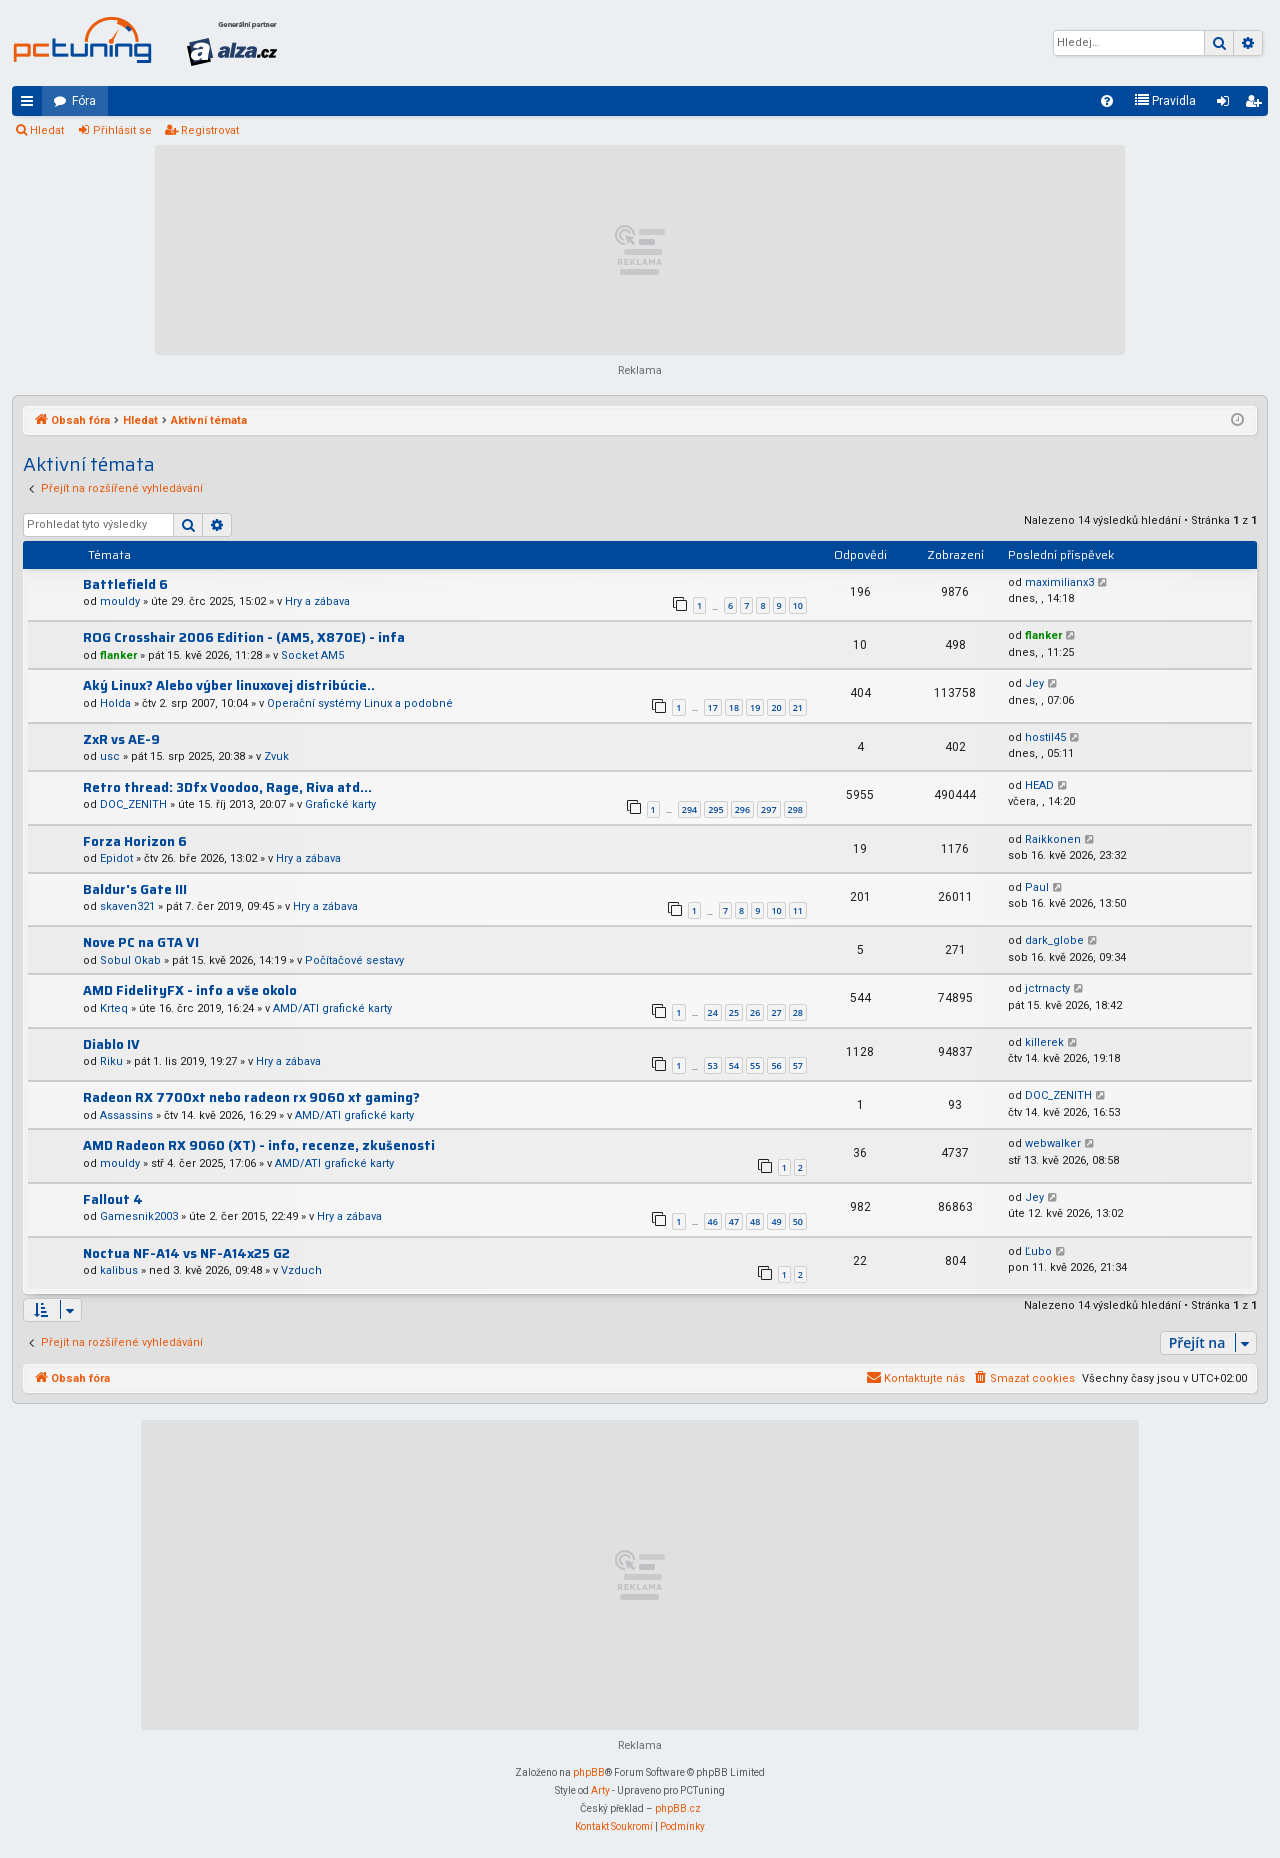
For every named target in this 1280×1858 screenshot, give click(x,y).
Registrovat (210, 130)
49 (776, 1221)
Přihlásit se (122, 130)
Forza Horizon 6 (135, 841)
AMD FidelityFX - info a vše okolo (190, 990)
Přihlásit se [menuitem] (1227, 105)
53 (713, 1065)
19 (755, 707)
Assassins (126, 1115)
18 (734, 707)
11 (798, 910)
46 (713, 1221)
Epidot (116, 858)
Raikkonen (1053, 839)
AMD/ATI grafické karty (332, 1008)
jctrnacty (1047, 988)
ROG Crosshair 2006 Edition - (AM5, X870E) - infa (244, 637)
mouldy (120, 601)
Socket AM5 (312, 655)
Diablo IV (111, 1044)
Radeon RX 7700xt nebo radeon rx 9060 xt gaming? (251, 1097)
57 (798, 1065)
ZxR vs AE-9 (121, 739)
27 (776, 1012)
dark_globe (1054, 940)
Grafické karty (340, 804)
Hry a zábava (317, 601)
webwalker (1053, 1143)
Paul (1037, 887)
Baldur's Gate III (135, 889)
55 (755, 1065)
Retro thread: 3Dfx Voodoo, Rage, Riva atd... (227, 787)
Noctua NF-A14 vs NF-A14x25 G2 (186, 1253)
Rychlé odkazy (31, 105)
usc (110, 756)
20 (776, 707)
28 (798, 1012)
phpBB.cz (678, 1808)
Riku (111, 1061)
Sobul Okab (130, 960)
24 (713, 1012)
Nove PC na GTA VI (141, 942)
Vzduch (301, 1270)
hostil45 (1045, 737)
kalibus (119, 1270)
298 (795, 809)
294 (689, 809)
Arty (600, 1790)
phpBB (589, 1772)
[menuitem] (1107, 101)
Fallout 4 (113, 1199)
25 (734, 1012)
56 (776, 1065)
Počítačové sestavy (354, 960)
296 (742, 809)
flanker (118, 655)
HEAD (1039, 785)
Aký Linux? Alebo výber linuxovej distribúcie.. (229, 685)
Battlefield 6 (125, 584)
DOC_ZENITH (133, 804)
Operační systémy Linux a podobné (360, 703)
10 (798, 605)
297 (768, 809)
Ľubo (1038, 1251)
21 (798, 707)
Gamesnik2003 (139, 1216)
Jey (1034, 683)
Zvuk (276, 756)
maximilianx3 (1059, 582)
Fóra (84, 101)
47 (734, 1221)
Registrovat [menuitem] (1257, 105)
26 (755, 1012)
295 (715, 809)
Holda (115, 703)
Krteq (114, 1008)
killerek (1044, 1042)
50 (798, 1221)
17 (713, 707)
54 (734, 1065)
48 (755, 1221)
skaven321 (127, 906)
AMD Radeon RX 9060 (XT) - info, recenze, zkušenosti (259, 1145)
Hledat (47, 130)
